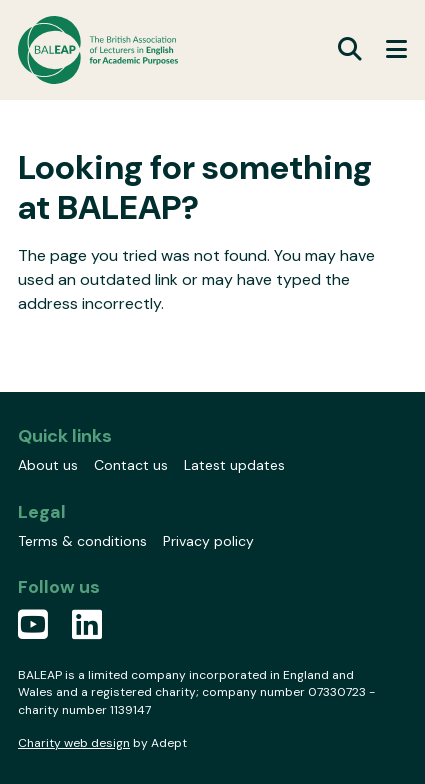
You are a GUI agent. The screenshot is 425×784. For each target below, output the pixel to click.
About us (48, 465)
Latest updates (234, 465)
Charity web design (74, 743)
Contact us (131, 465)
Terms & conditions (82, 541)
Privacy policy (208, 541)
